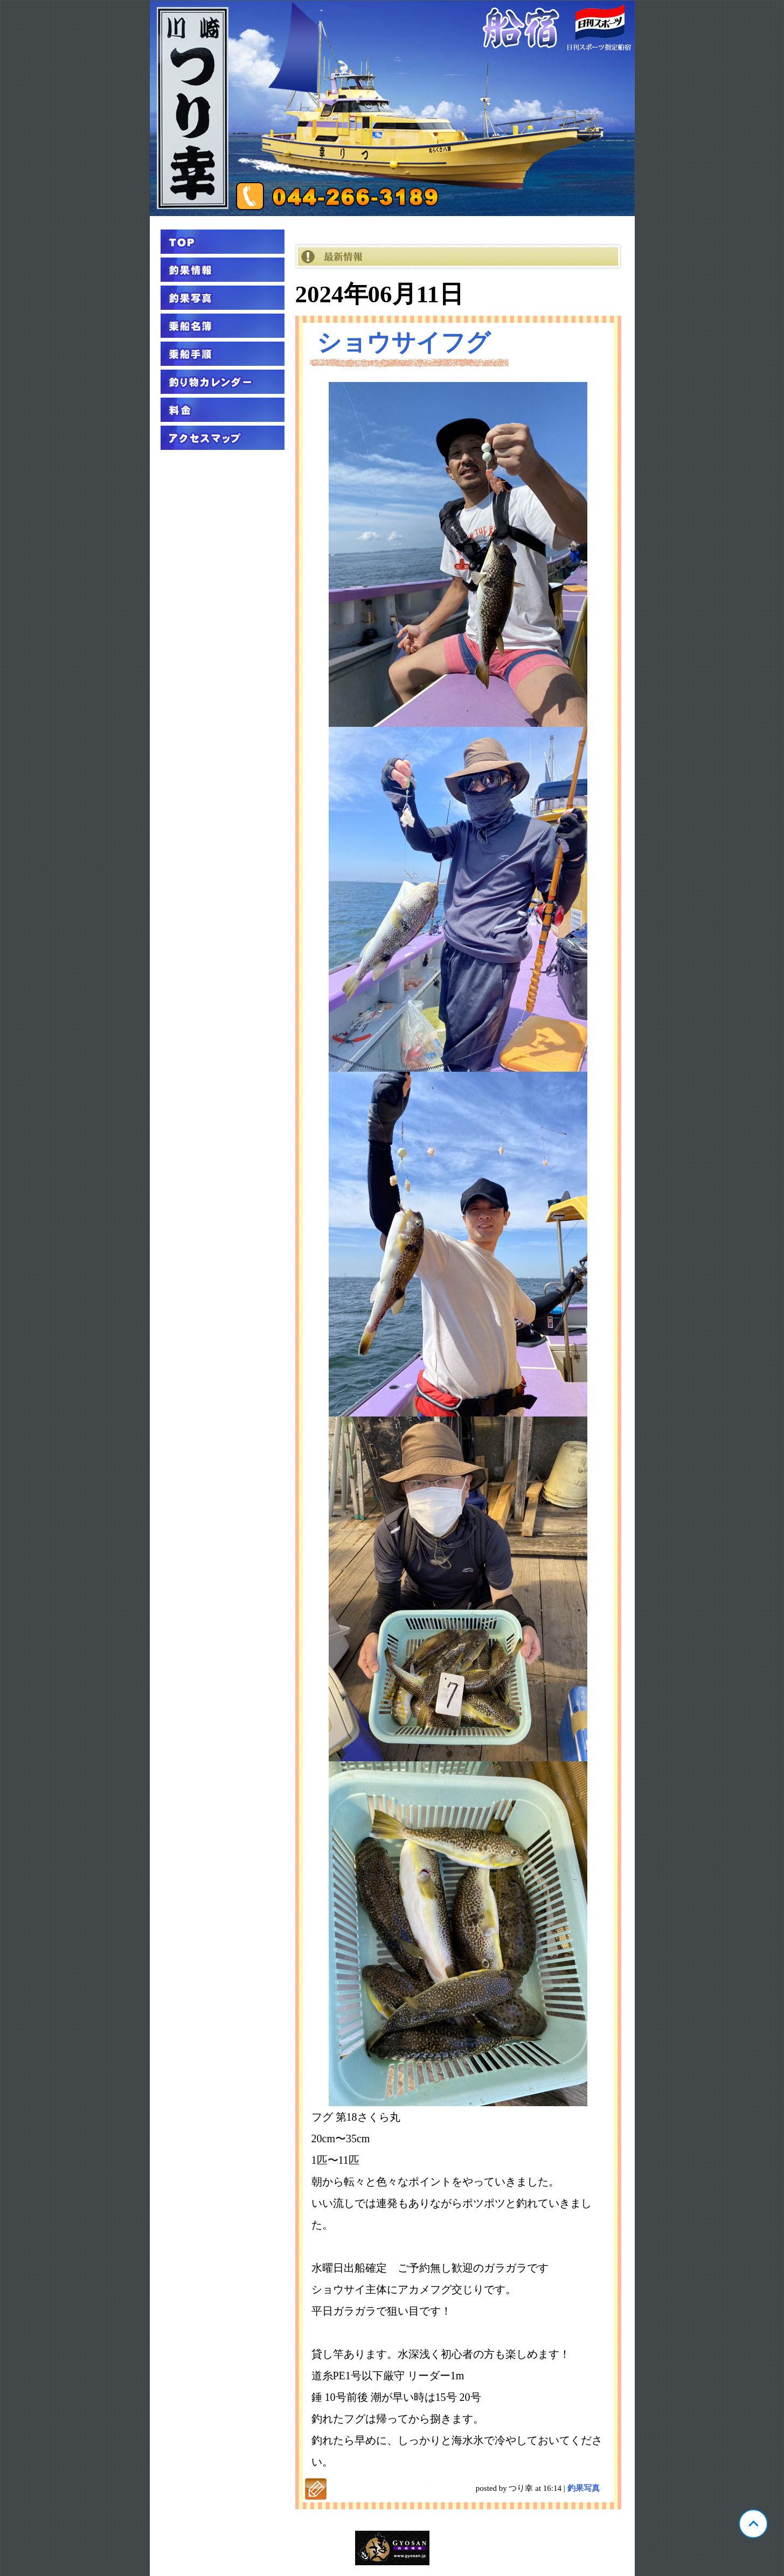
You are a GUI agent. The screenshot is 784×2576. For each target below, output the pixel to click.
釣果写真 (583, 2488)
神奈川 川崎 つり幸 (392, 108)
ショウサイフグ (403, 342)
